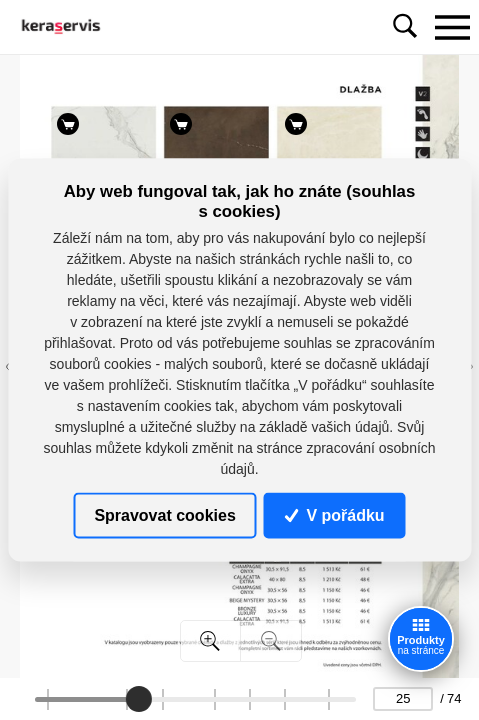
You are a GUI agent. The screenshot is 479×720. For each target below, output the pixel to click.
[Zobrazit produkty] (421, 639)
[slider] (139, 699)
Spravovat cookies (164, 514)
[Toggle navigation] (452, 27)
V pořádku (335, 514)
